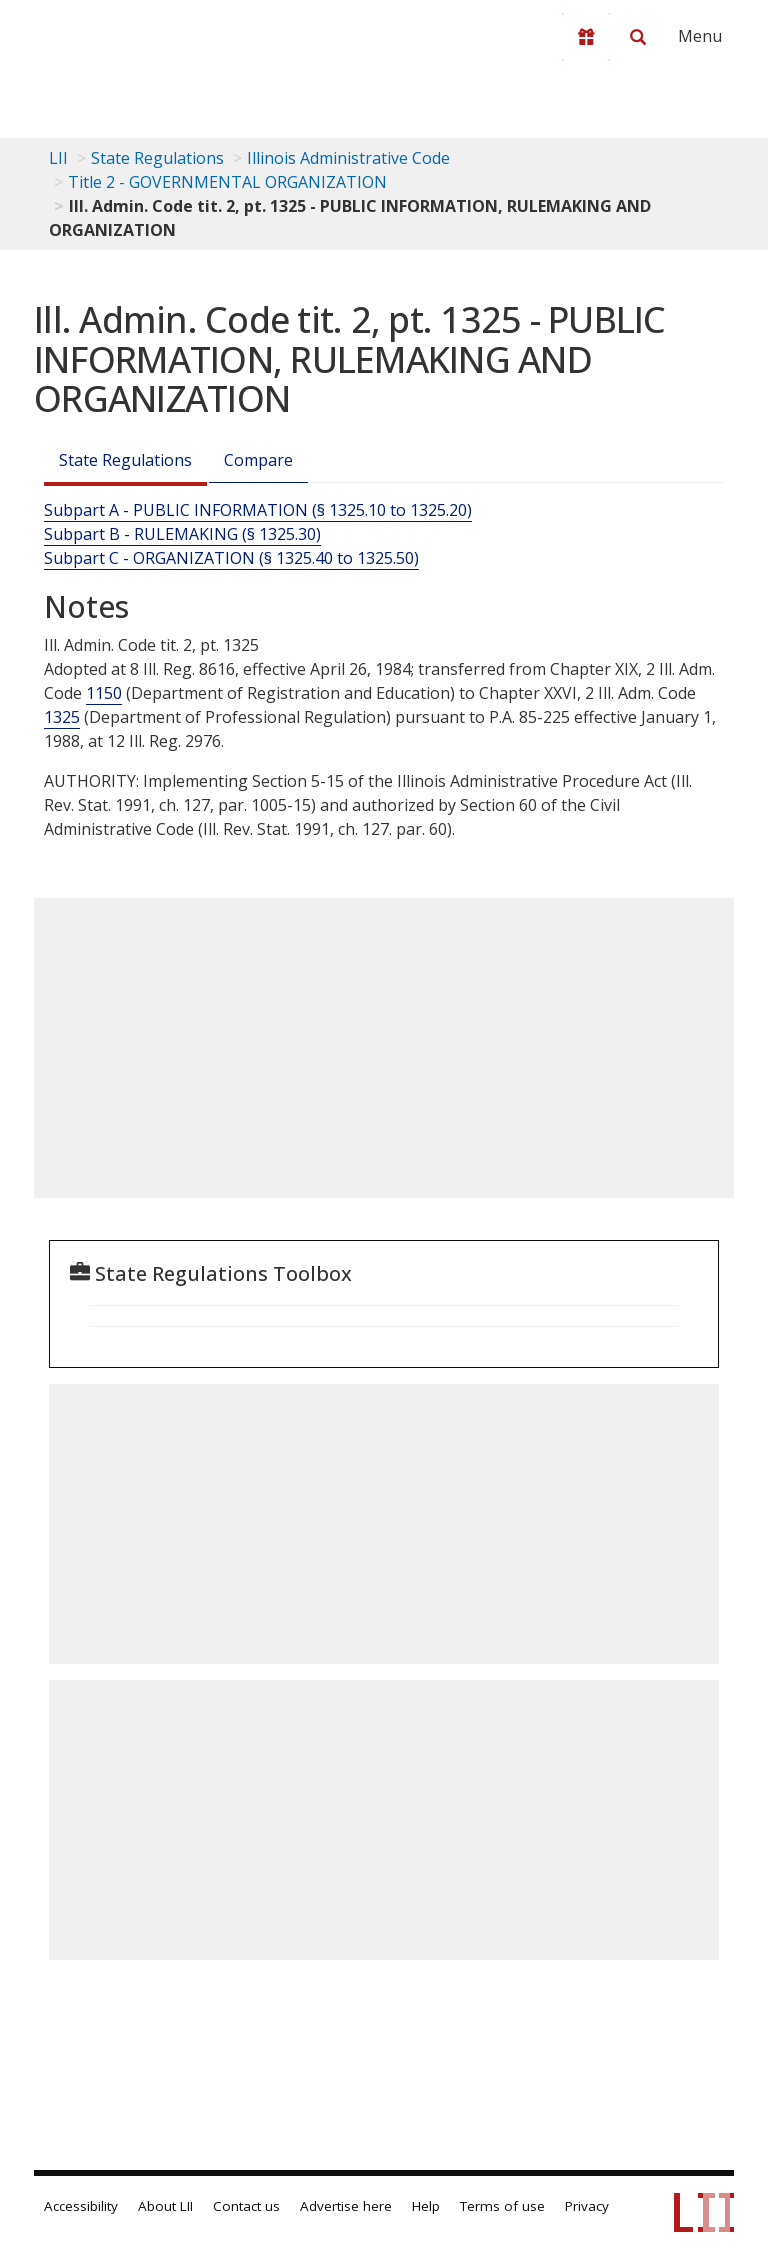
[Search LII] (638, 37)
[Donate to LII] (586, 37)
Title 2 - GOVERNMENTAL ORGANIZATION (227, 182)
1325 (62, 717)
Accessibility (81, 2206)
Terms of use (502, 2206)
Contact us (246, 2206)
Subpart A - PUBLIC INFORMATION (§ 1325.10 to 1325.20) (258, 510)
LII (58, 158)
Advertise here (346, 2206)
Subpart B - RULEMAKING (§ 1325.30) (182, 534)
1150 (104, 693)
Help (426, 2206)
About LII (165, 2206)
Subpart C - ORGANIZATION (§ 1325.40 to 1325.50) (231, 558)
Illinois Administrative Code (348, 158)
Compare (258, 460)
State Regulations (157, 158)
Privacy (587, 2206)
